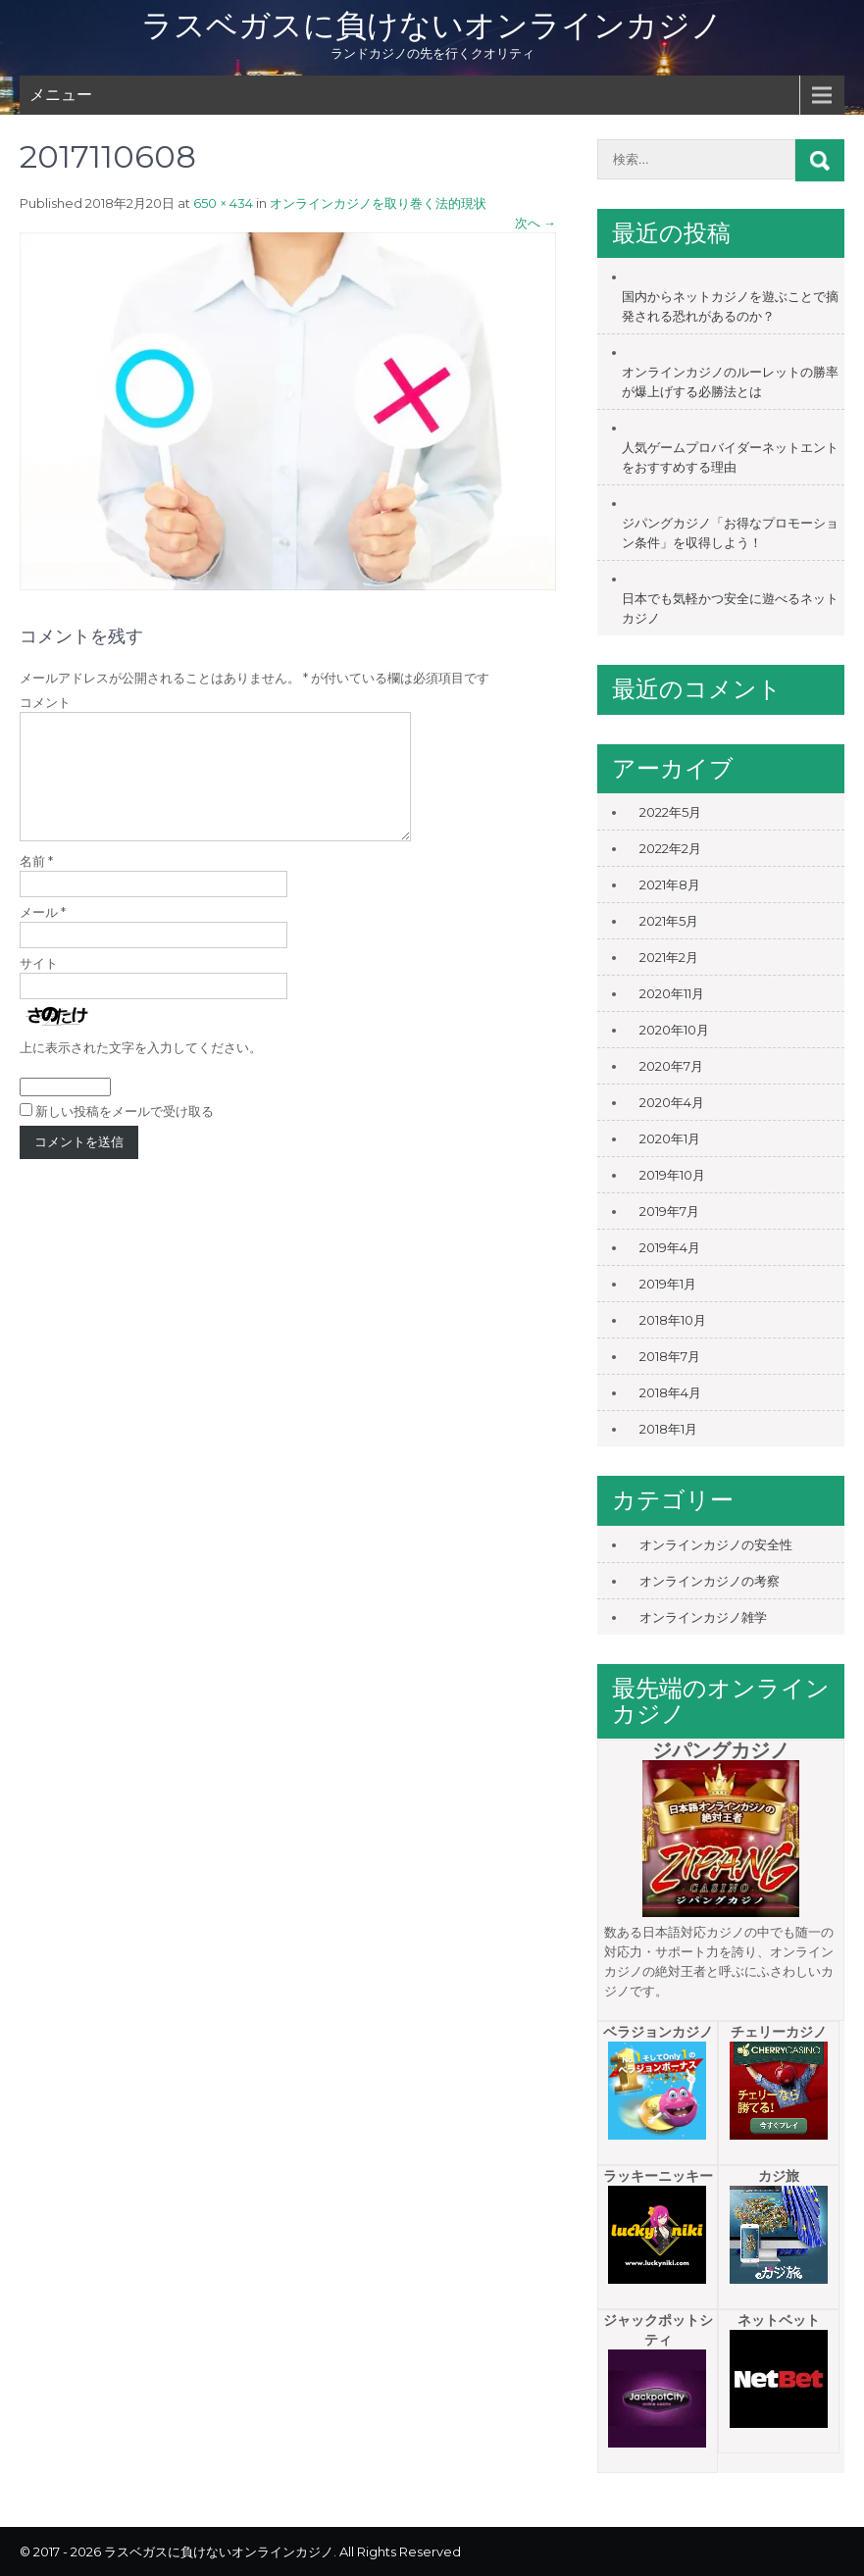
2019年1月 (667, 1283)
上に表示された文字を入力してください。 (141, 1071)
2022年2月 (670, 848)
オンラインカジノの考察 (709, 1581)
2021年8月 (669, 884)
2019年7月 (669, 1211)
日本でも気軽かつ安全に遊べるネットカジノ (730, 608)
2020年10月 (674, 1029)
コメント (45, 702)
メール (43, 935)
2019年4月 (669, 1247)
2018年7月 (669, 1356)
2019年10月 (672, 1175)
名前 (36, 884)
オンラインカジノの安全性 (715, 1544)
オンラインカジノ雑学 (703, 1617)
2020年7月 (671, 1066)
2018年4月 (670, 1392)
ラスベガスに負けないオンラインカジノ (432, 25)
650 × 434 (223, 203)
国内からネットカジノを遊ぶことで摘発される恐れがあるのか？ (730, 306)
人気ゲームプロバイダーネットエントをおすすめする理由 (730, 457)
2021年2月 (668, 957)
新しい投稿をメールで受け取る (124, 1134)
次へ (535, 222)
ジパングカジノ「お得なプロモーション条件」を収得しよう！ (730, 532)
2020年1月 (669, 1138)
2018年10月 (672, 1320)
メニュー (60, 94)
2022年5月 (670, 812)
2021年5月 (668, 921)
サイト (39, 986)
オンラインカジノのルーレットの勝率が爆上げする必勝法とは (730, 381)
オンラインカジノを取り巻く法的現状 (378, 203)
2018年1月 (668, 1429)
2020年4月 (671, 1102)
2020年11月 (671, 993)
